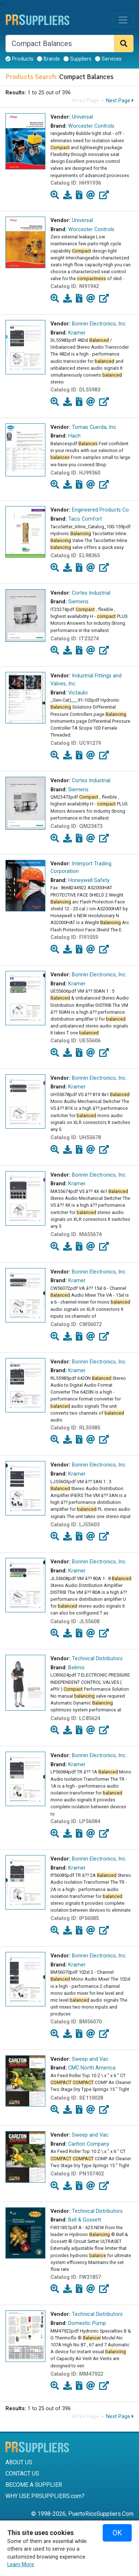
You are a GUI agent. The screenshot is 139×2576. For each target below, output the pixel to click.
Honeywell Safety (89, 880)
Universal (82, 117)
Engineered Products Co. (101, 510)
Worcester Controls (91, 126)
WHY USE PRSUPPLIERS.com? (45, 2496)
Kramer (77, 333)
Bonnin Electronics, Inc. (99, 324)
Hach (74, 436)
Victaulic (78, 693)
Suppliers (77, 59)
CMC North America (91, 2068)
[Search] (59, 43)
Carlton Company (88, 2144)
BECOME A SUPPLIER (33, 2484)
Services (108, 59)
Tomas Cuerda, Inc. (94, 427)
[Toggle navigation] (123, 20)
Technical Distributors (97, 1659)
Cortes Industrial (91, 593)
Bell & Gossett (84, 2220)
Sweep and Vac (90, 2059)
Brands (48, 59)
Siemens (78, 602)
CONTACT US (22, 2473)
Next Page (120, 101)
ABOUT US (18, 2462)
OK (117, 2532)
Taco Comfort (85, 519)
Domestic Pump (87, 2323)
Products (19, 59)
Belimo (76, 1668)
